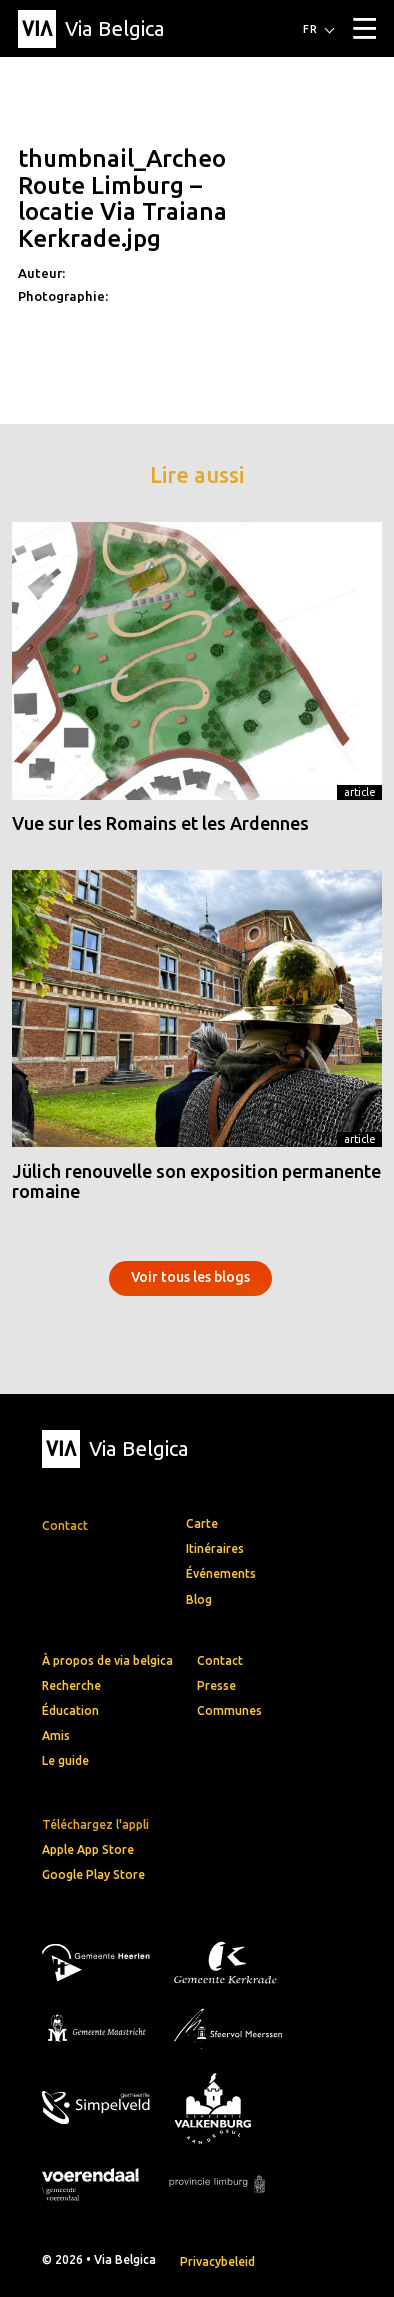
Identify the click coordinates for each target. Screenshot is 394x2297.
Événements (221, 1573)
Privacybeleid (217, 2261)
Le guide (65, 1760)
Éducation (70, 1710)
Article (360, 792)
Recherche (71, 1685)
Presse (216, 1685)
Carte (202, 1523)
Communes (229, 1710)
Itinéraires (215, 1548)
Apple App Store (88, 1849)
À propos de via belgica (107, 1660)
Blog (199, 1599)
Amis (56, 1735)
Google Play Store (93, 1874)
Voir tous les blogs (190, 1277)
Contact (220, 1660)
